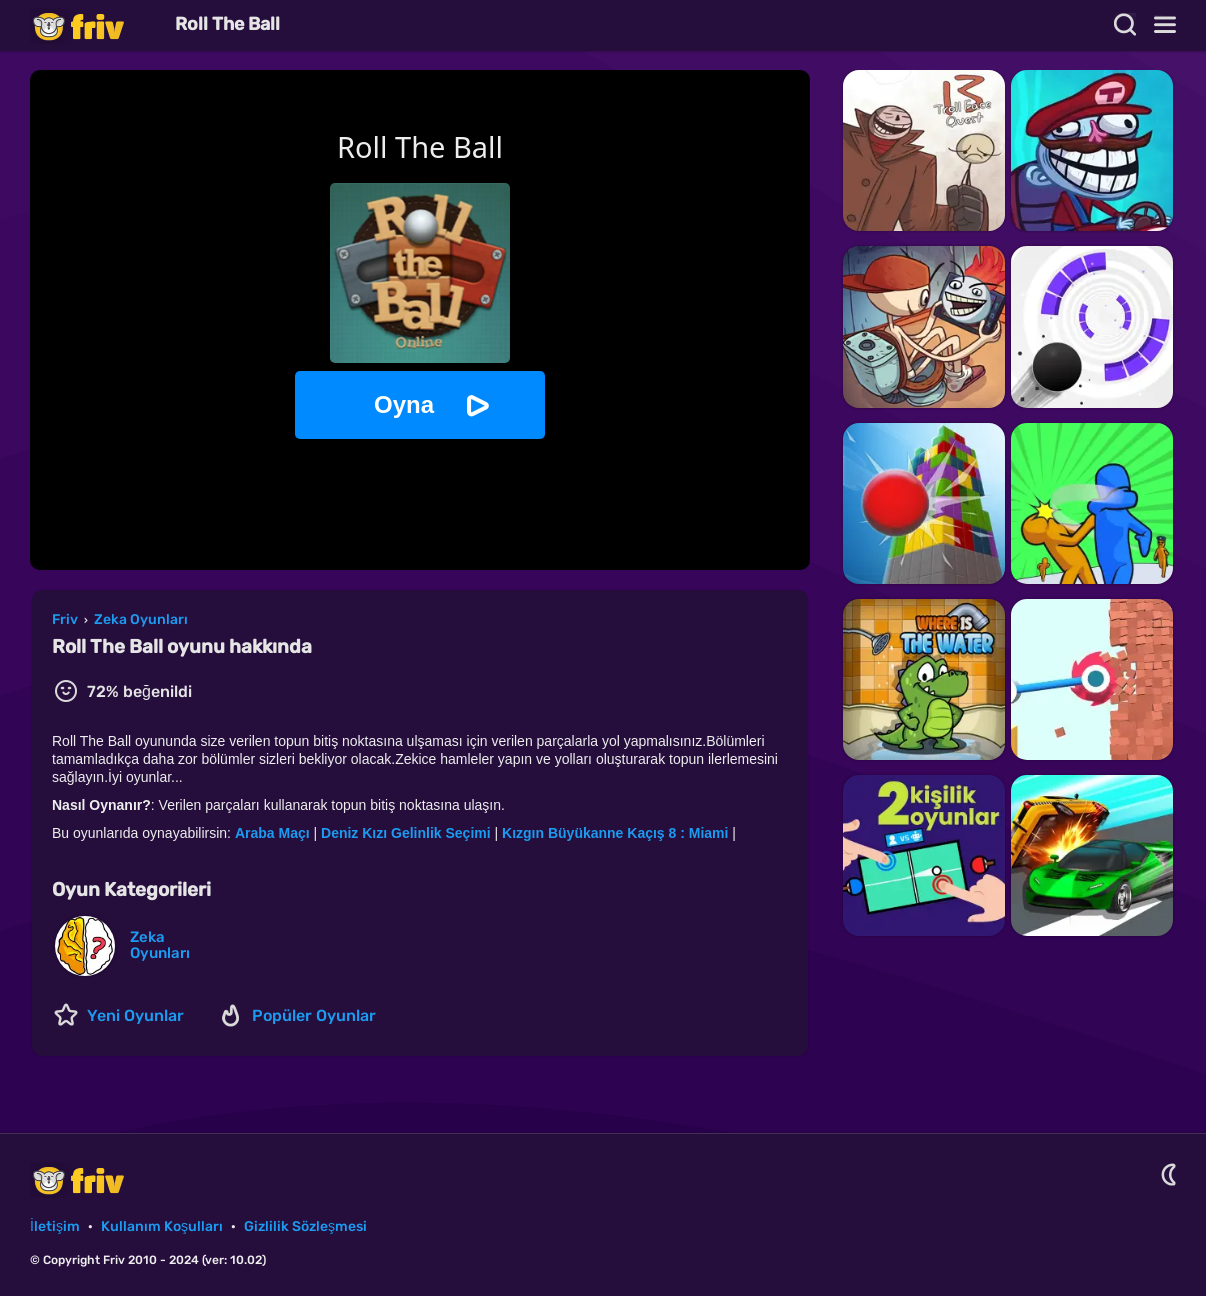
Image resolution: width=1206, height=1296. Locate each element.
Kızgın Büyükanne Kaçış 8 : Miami (615, 833)
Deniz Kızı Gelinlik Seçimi (406, 833)
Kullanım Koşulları (162, 1226)
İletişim (55, 1226)
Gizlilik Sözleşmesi (305, 1226)
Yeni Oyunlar (135, 1015)
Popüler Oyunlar (314, 1015)
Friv (95, 25)
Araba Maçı (272, 833)
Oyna (404, 404)
